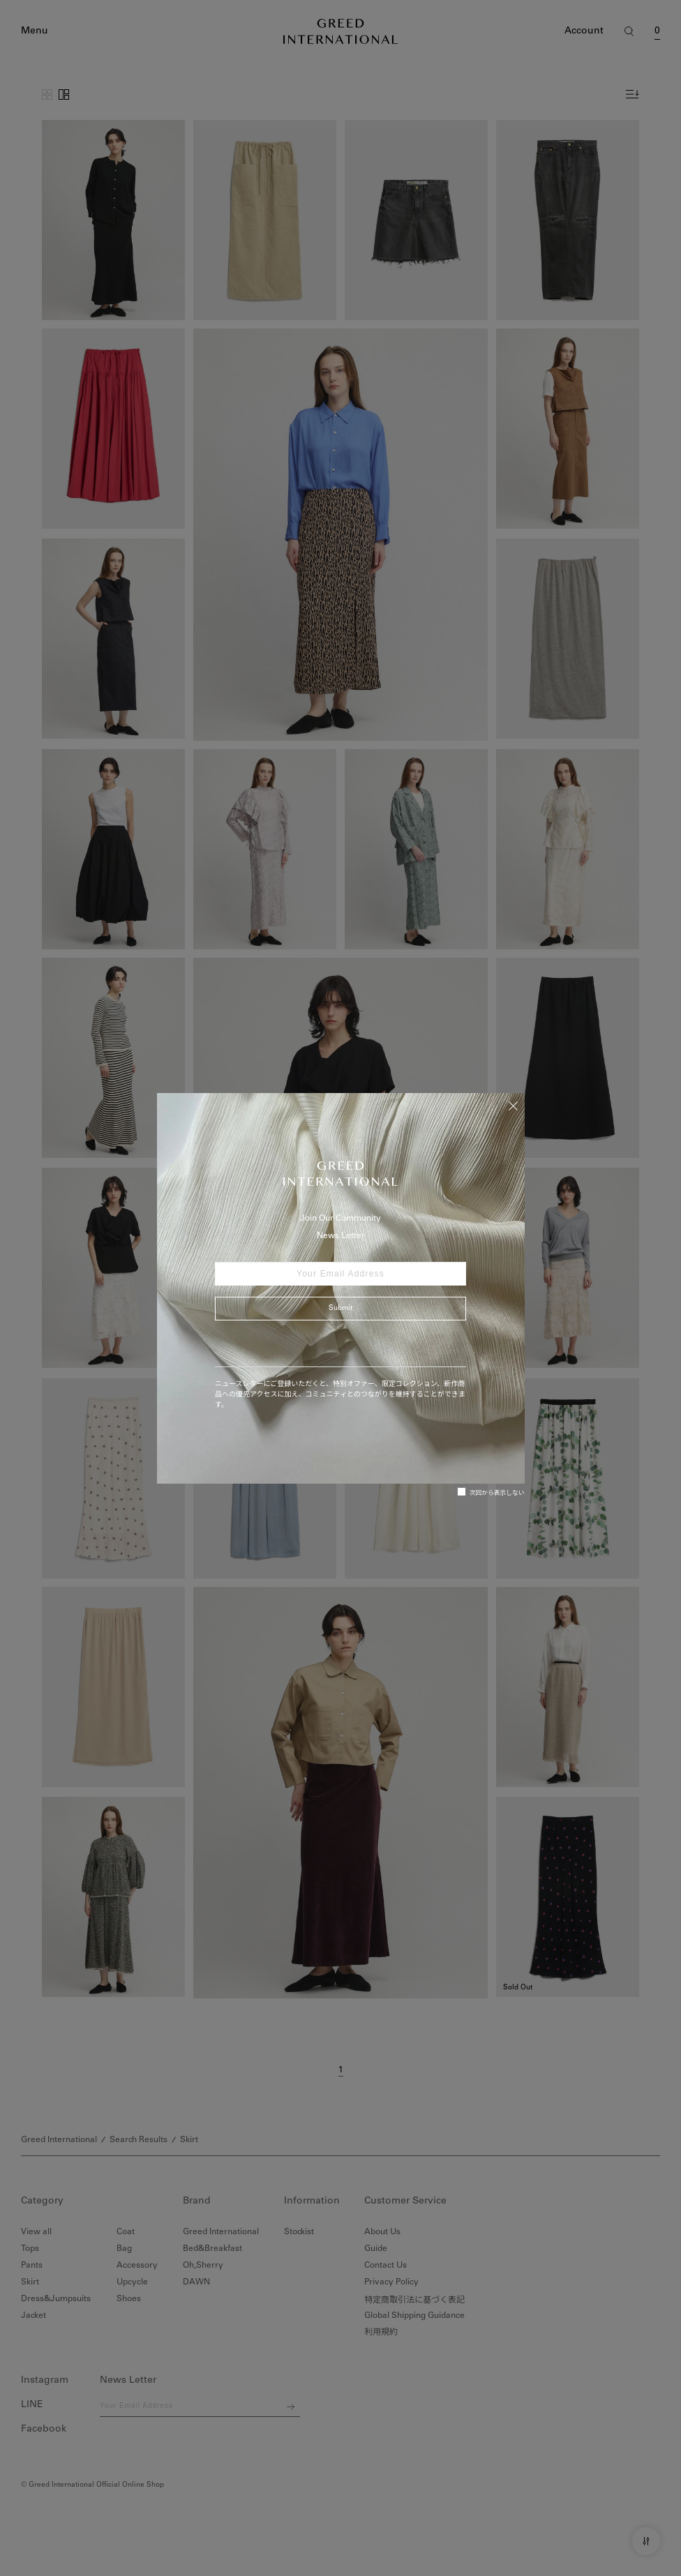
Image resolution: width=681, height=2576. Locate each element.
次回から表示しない (491, 1492)
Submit (340, 1308)
